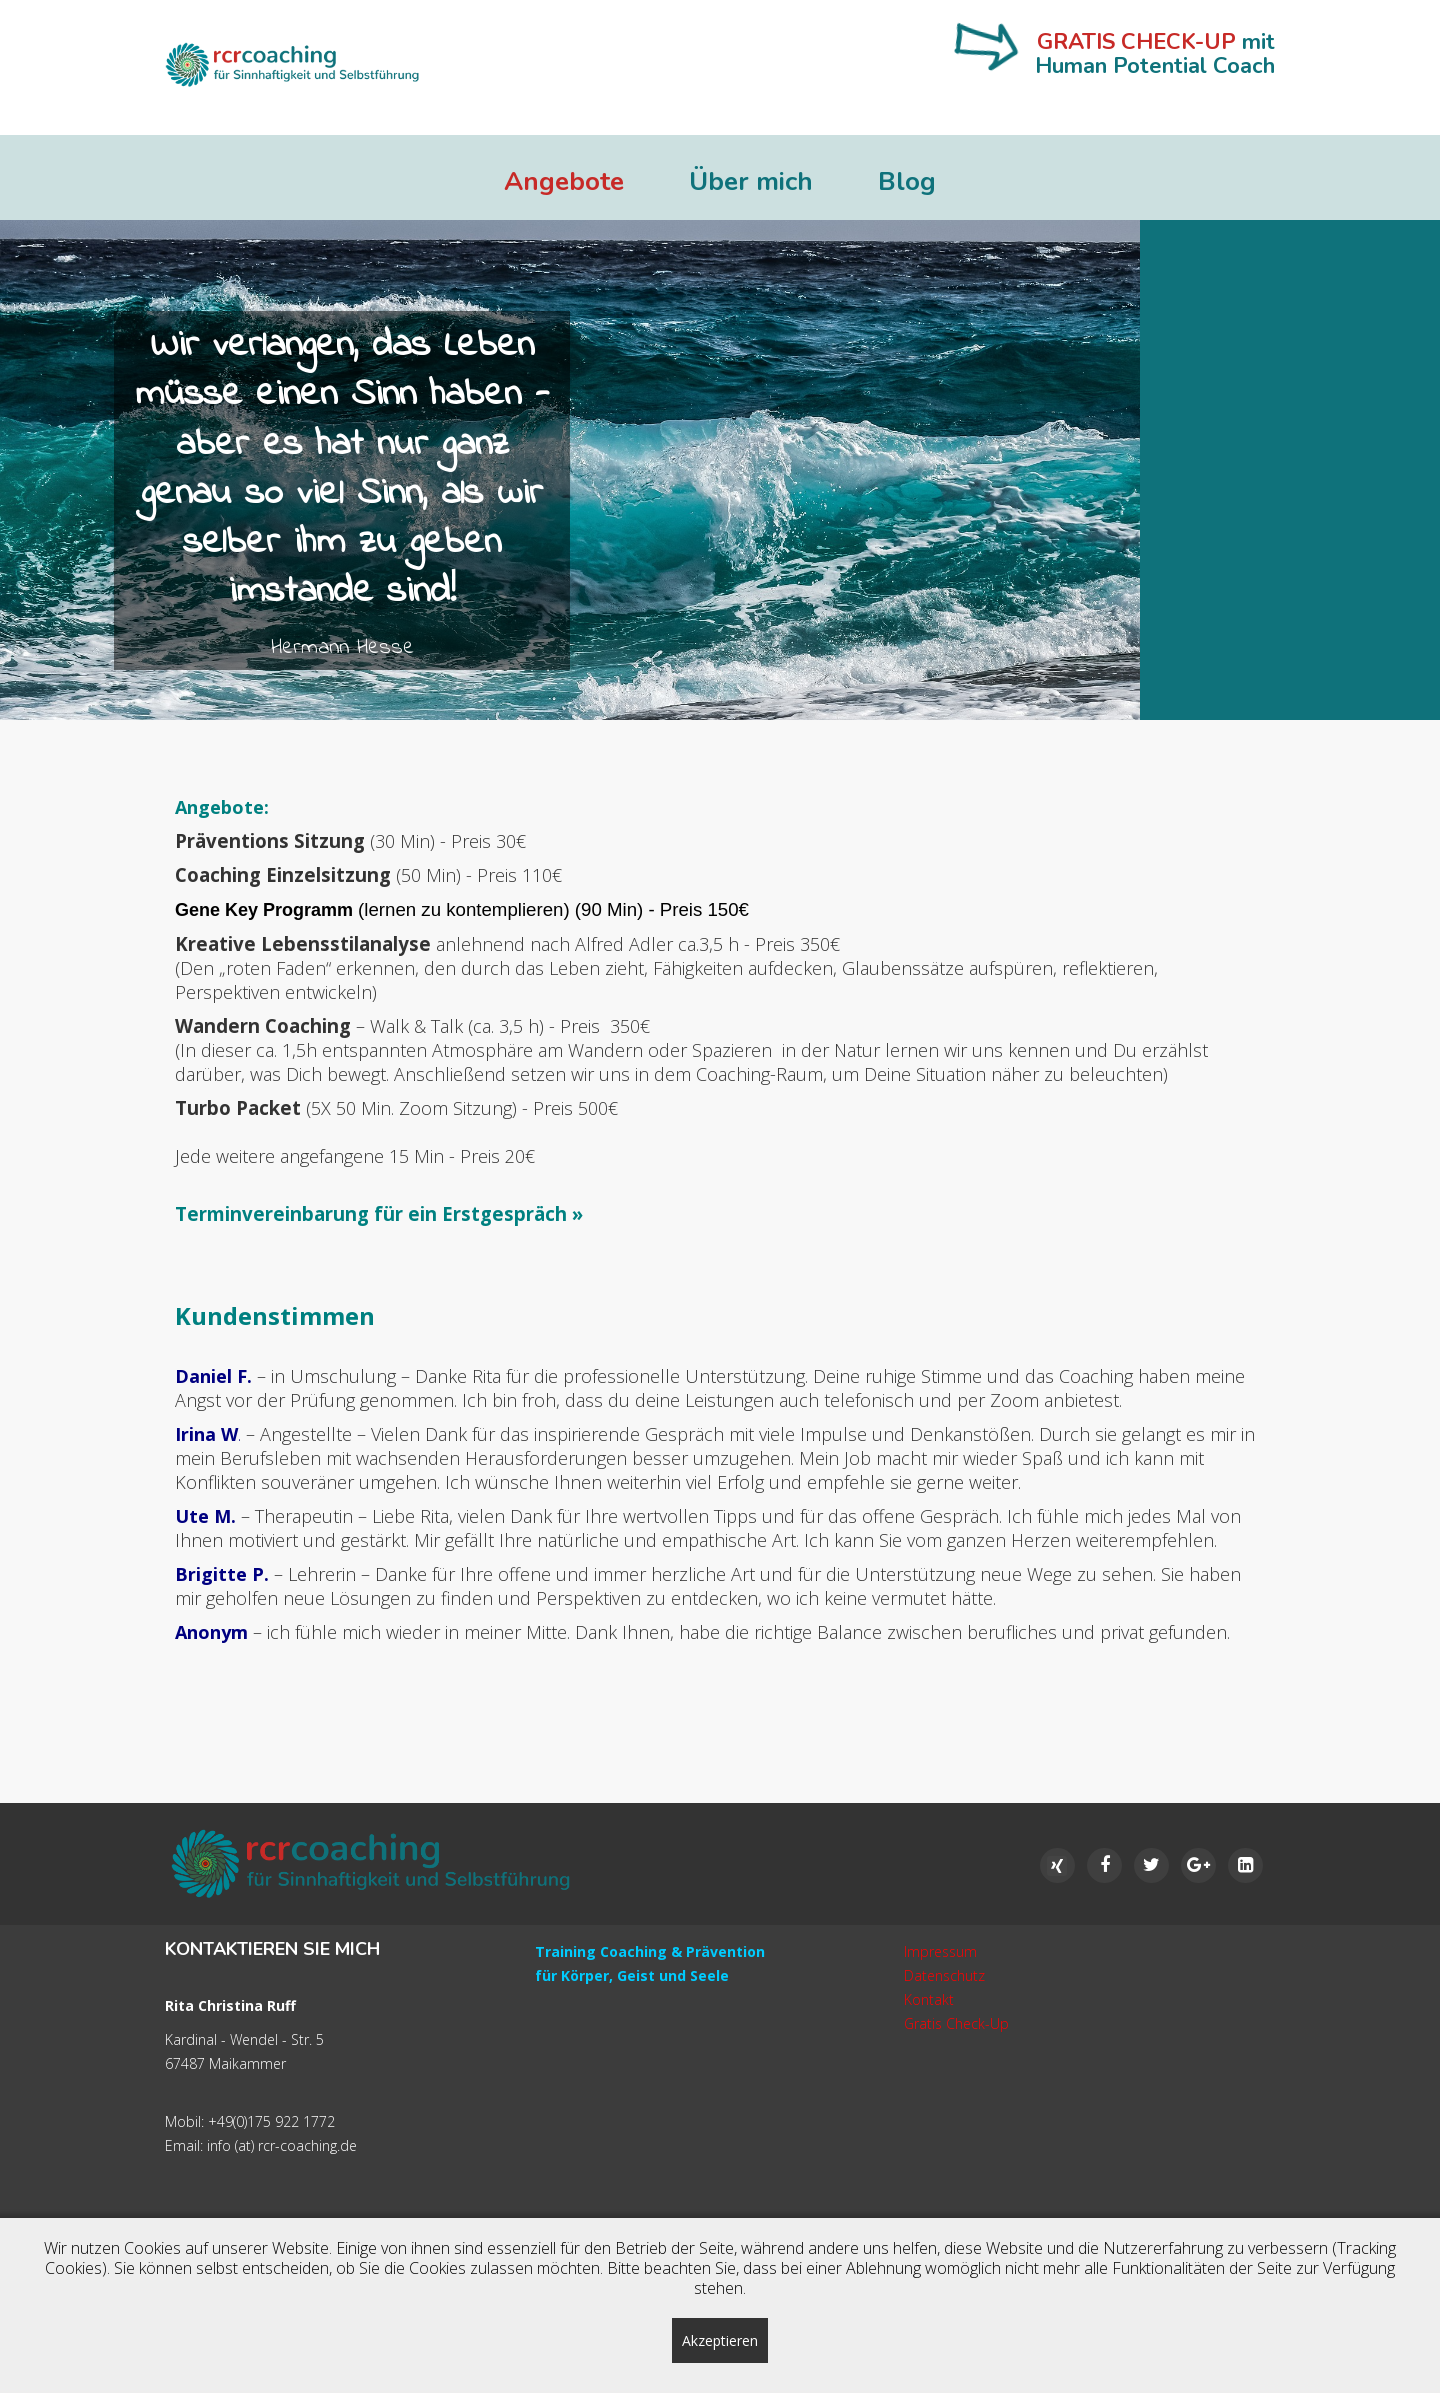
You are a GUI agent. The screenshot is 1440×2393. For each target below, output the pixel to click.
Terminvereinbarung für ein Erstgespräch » (379, 1213)
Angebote (564, 182)
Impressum (940, 1951)
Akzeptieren (720, 2340)
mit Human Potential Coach (1155, 54)
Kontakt (929, 1999)
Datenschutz (944, 1975)
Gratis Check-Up (956, 2023)
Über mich (751, 182)
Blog (907, 182)
